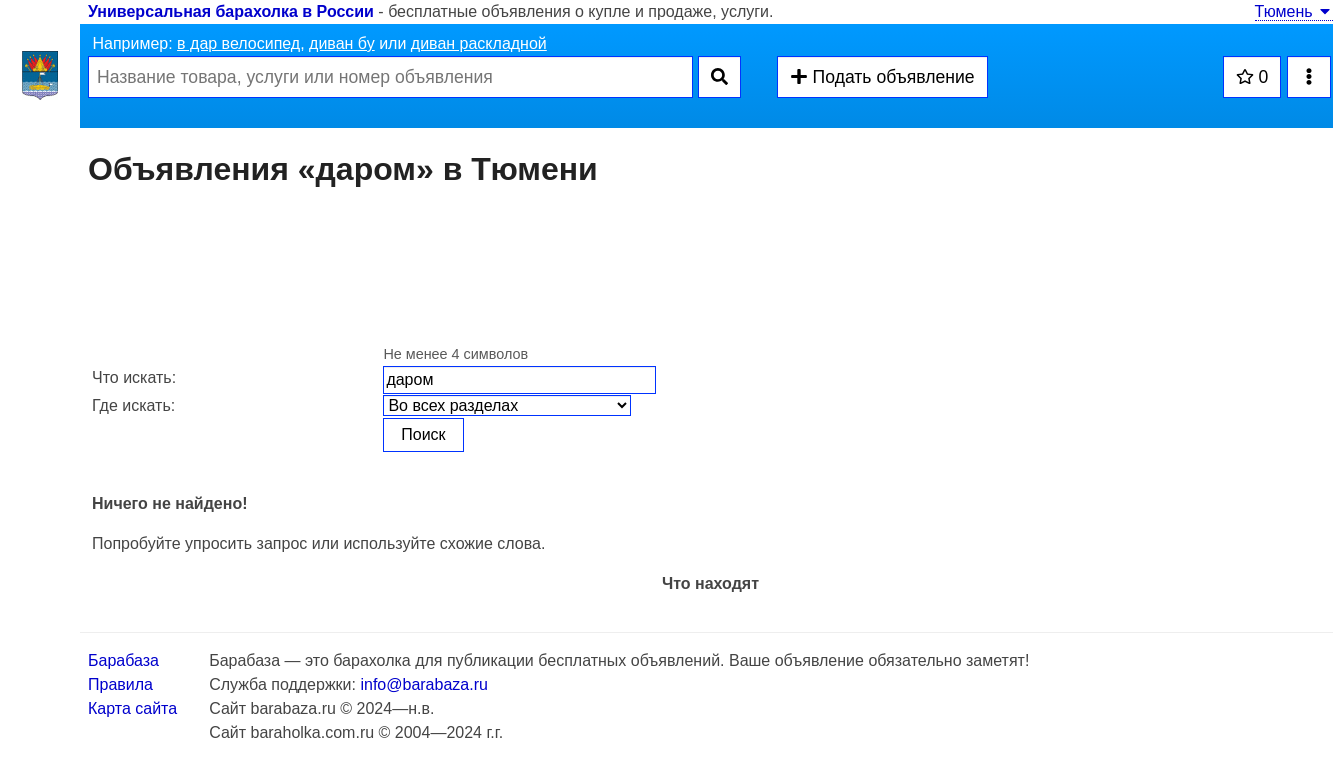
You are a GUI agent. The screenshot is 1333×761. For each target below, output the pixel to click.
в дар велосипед (238, 43)
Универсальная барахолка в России (231, 11)
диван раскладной (479, 43)
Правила (120, 684)
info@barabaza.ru (423, 684)
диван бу (342, 43)
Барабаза (123, 660)
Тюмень (1294, 11)
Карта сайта (132, 708)
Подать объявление (882, 77)
